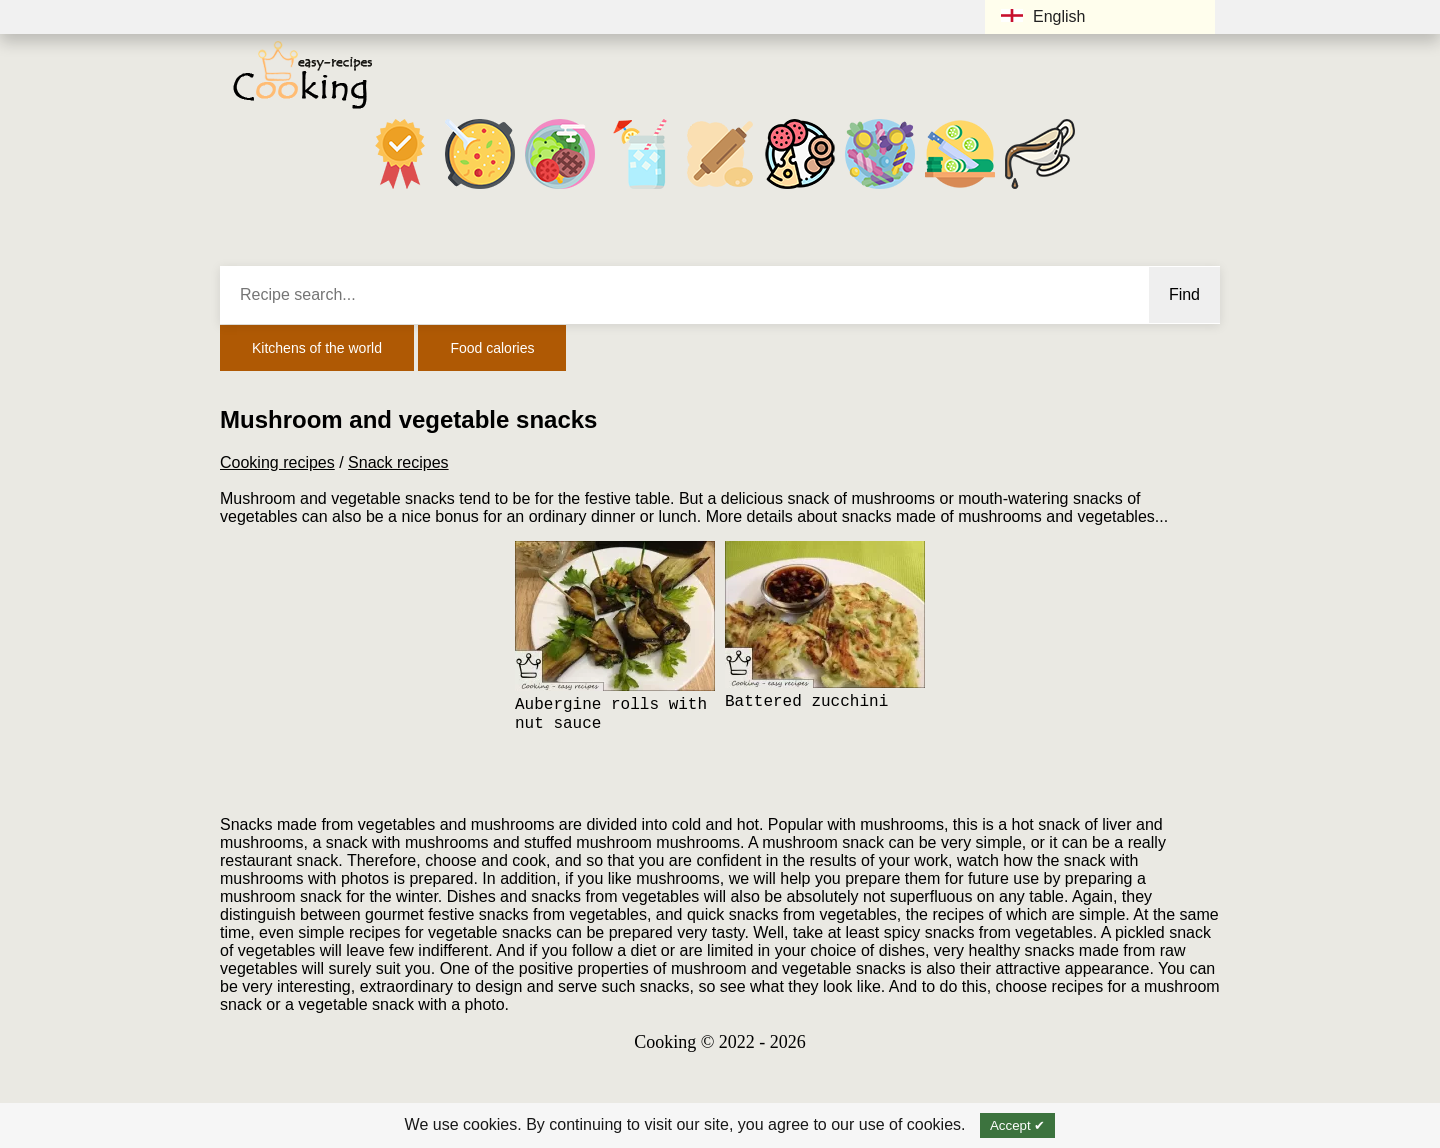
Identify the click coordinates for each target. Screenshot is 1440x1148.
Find (1184, 294)
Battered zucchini (806, 702)
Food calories (492, 348)
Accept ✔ (1017, 1125)
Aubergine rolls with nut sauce (611, 714)
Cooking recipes (277, 462)
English (1043, 16)
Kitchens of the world (317, 348)
